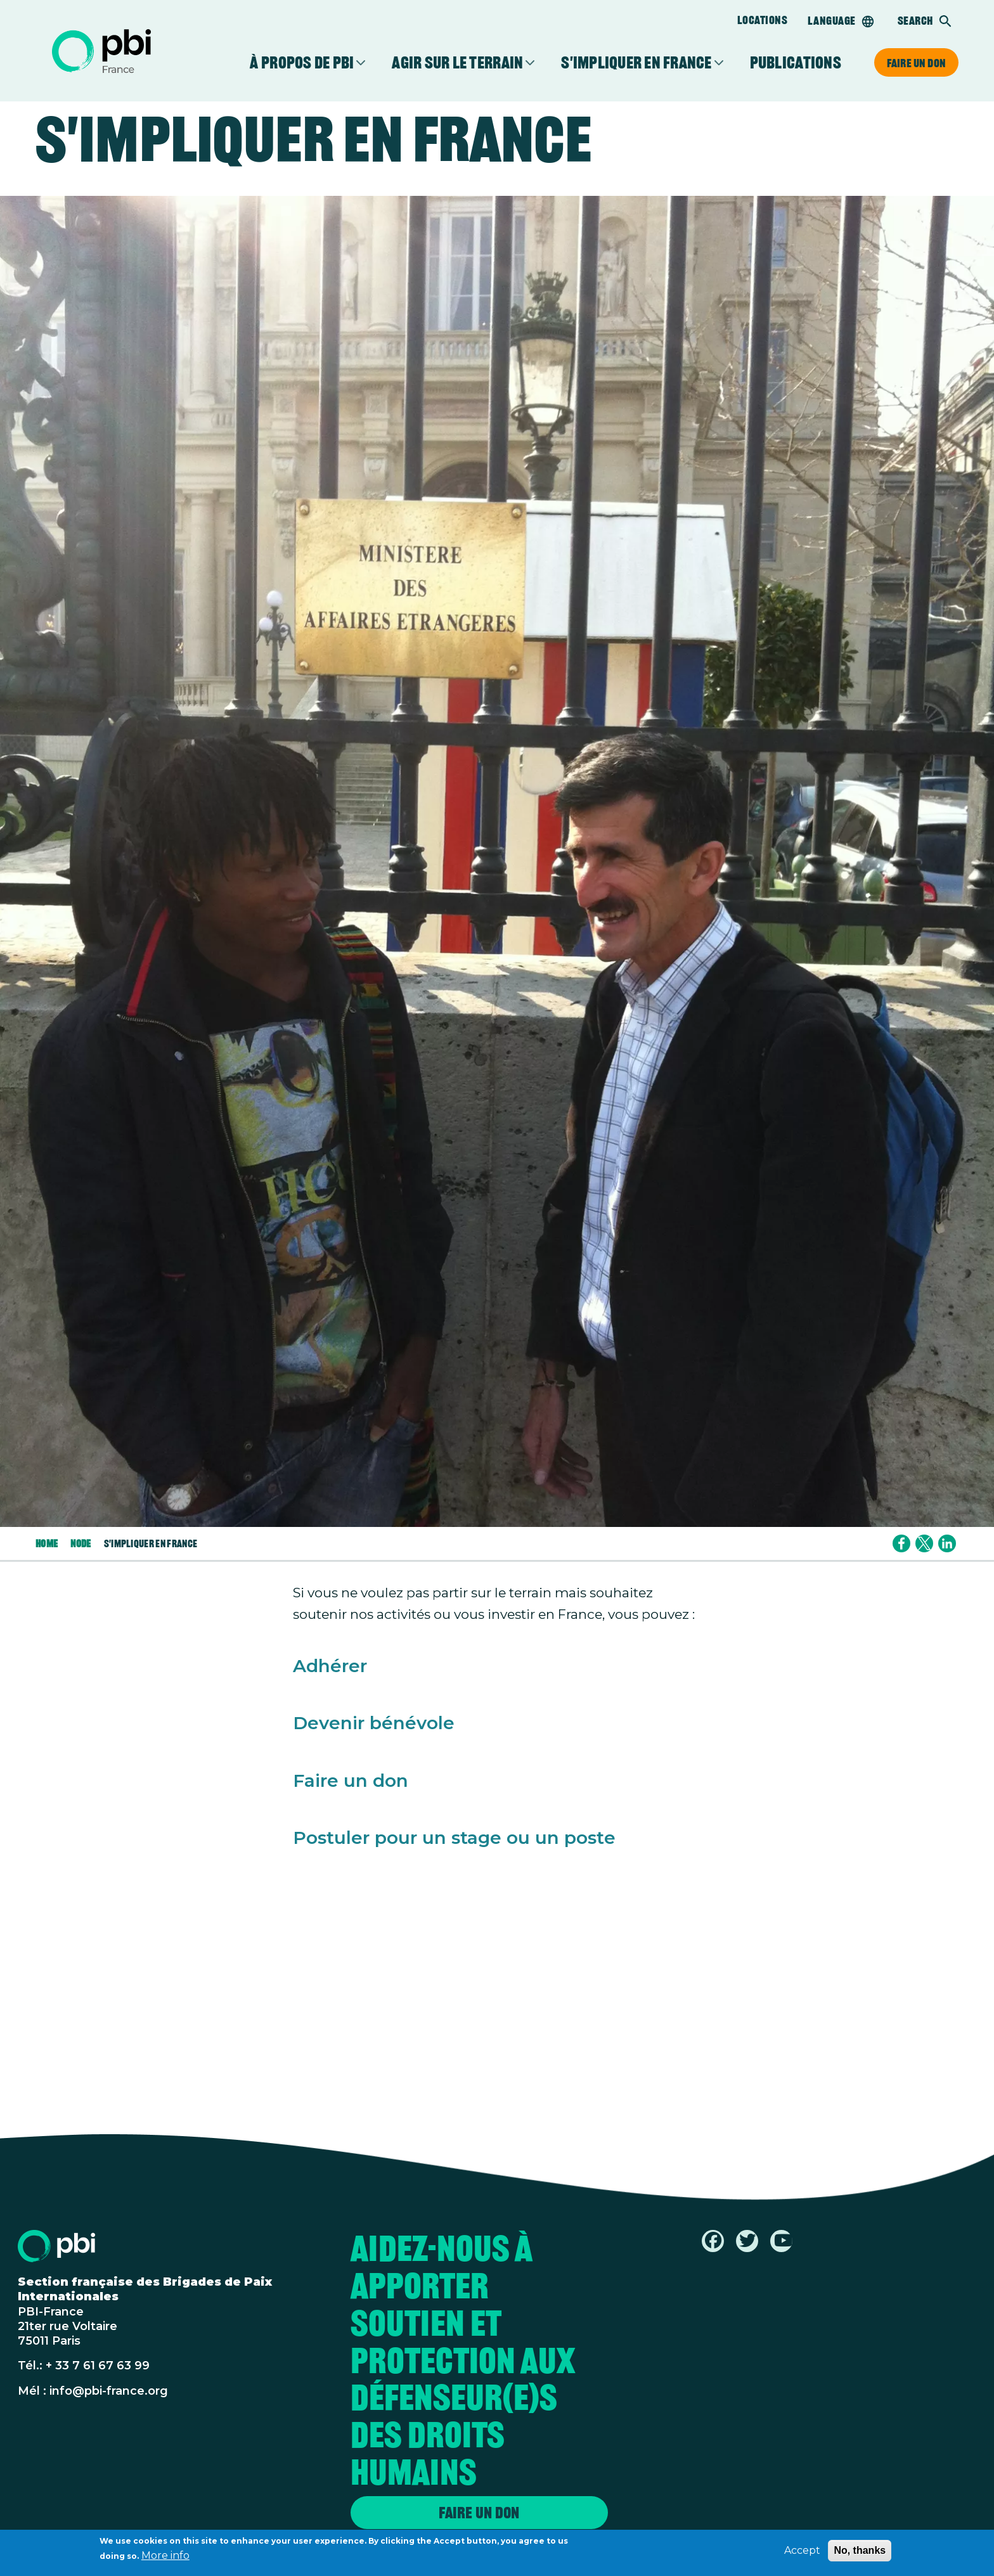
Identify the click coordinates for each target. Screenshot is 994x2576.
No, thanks (860, 2553)
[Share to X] (924, 1543)
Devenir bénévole (374, 1723)
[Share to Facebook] (901, 1543)
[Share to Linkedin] (947, 1543)
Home (47, 1543)
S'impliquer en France (636, 63)
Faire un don (916, 62)
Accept (802, 2553)
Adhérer (330, 1666)
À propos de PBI (301, 63)
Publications (795, 63)
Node (80, 1543)
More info (165, 2559)
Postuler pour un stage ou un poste (454, 1837)
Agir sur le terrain (457, 63)
